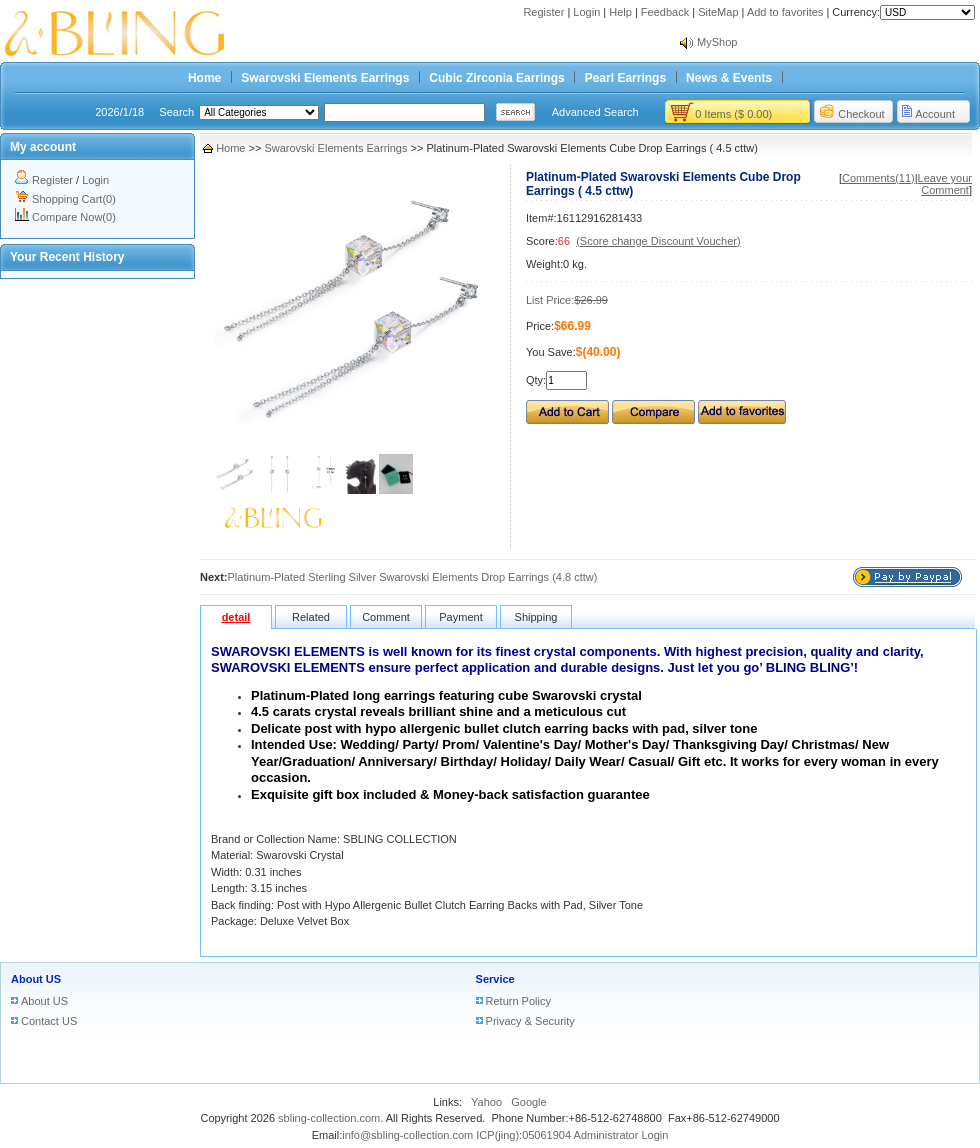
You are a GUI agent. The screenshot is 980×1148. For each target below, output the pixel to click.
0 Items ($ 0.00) (733, 114)
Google (528, 1102)
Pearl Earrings (625, 78)
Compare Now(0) (74, 217)
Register (543, 12)
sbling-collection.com (329, 1118)
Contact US (49, 1021)
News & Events (729, 78)
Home (204, 78)
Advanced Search (595, 112)
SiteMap (718, 12)
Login (586, 12)
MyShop (717, 42)
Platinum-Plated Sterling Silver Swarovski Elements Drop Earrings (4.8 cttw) (413, 577)
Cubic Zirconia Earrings (496, 78)
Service (495, 979)
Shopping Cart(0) (74, 199)
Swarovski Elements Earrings (325, 78)
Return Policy (518, 1001)
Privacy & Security (530, 1021)
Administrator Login (621, 1135)
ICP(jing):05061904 (523, 1135)
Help (620, 12)
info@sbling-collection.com (407, 1135)
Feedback (665, 12)
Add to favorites (785, 12)
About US (36, 979)
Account (935, 114)
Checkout (861, 114)
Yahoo (486, 1102)
